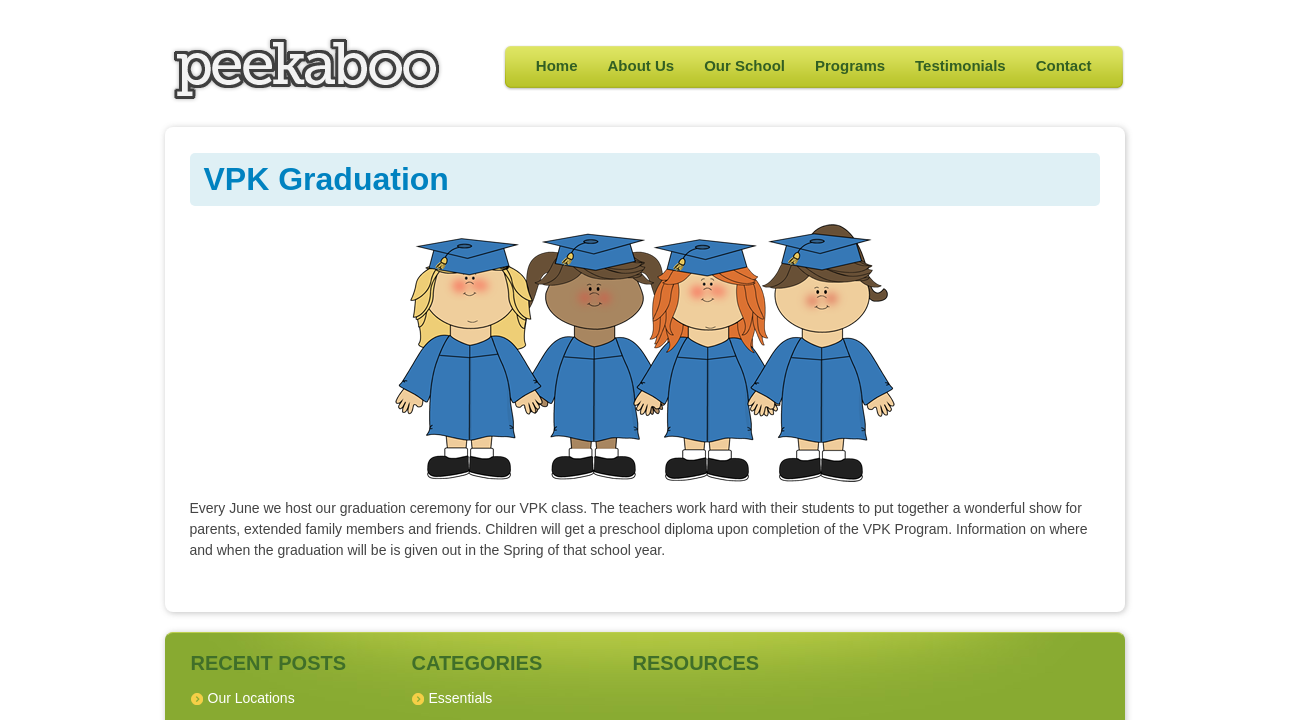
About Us (641, 65)
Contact (1064, 65)
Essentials (461, 698)
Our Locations (251, 698)
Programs (850, 65)
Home (557, 65)
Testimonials (960, 65)
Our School (744, 65)
